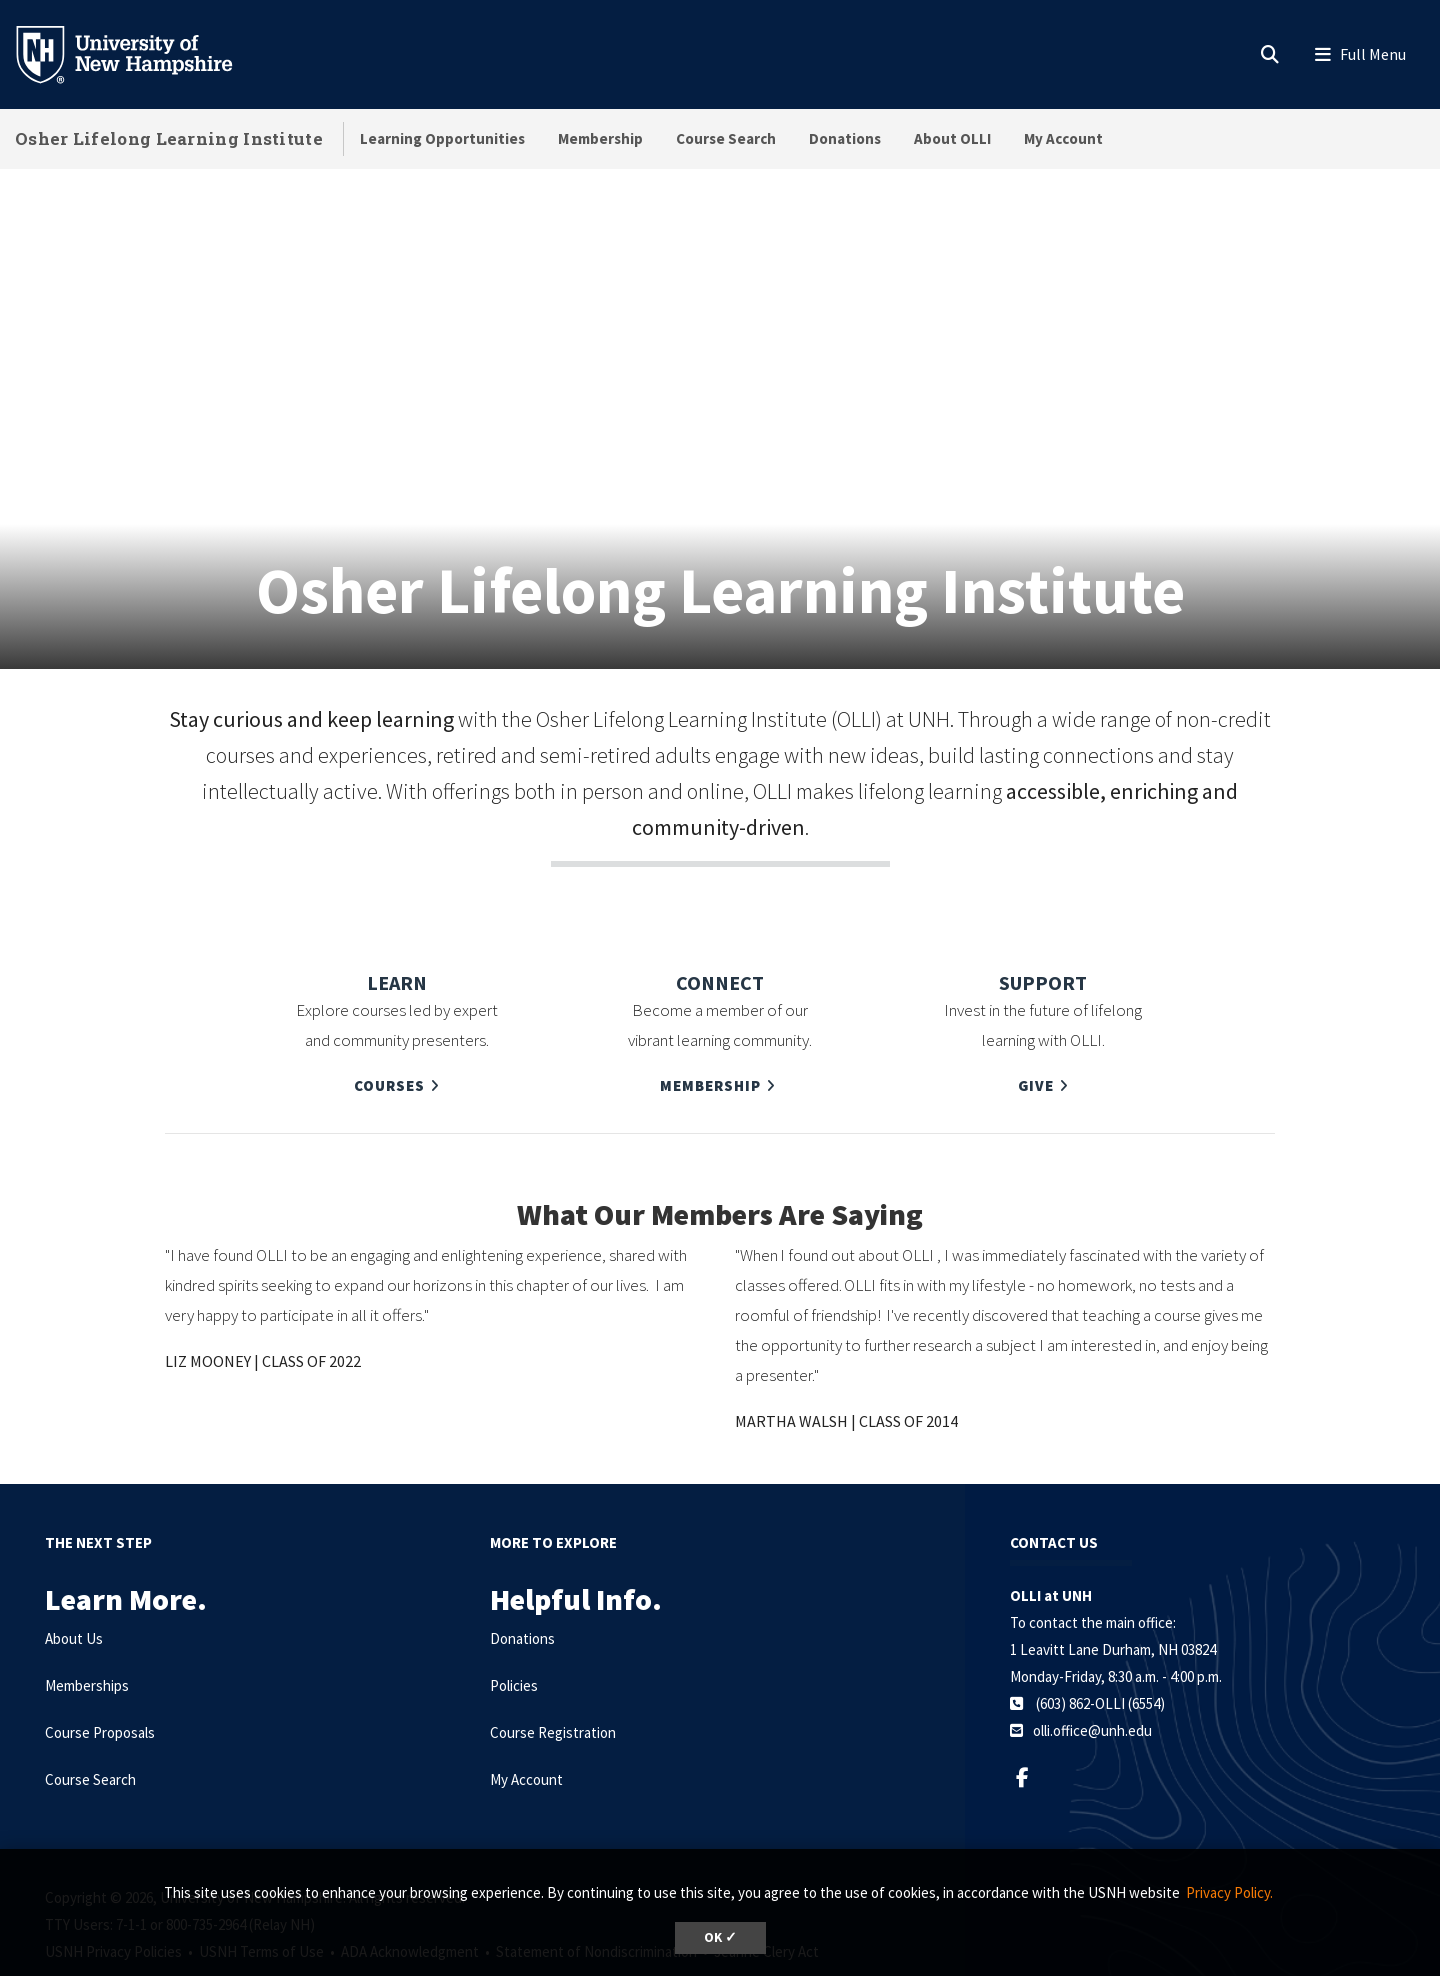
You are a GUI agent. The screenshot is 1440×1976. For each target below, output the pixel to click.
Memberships (87, 1635)
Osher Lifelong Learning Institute (169, 138)
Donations (845, 138)
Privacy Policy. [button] (1229, 1892)
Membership (600, 138)
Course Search (726, 138)
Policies (514, 1635)
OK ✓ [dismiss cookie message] (720, 1937)
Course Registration (553, 1682)
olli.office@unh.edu (1092, 1680)
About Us (74, 1588)
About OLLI (952, 138)
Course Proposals (100, 1682)
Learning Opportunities (442, 138)
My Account (1063, 138)
